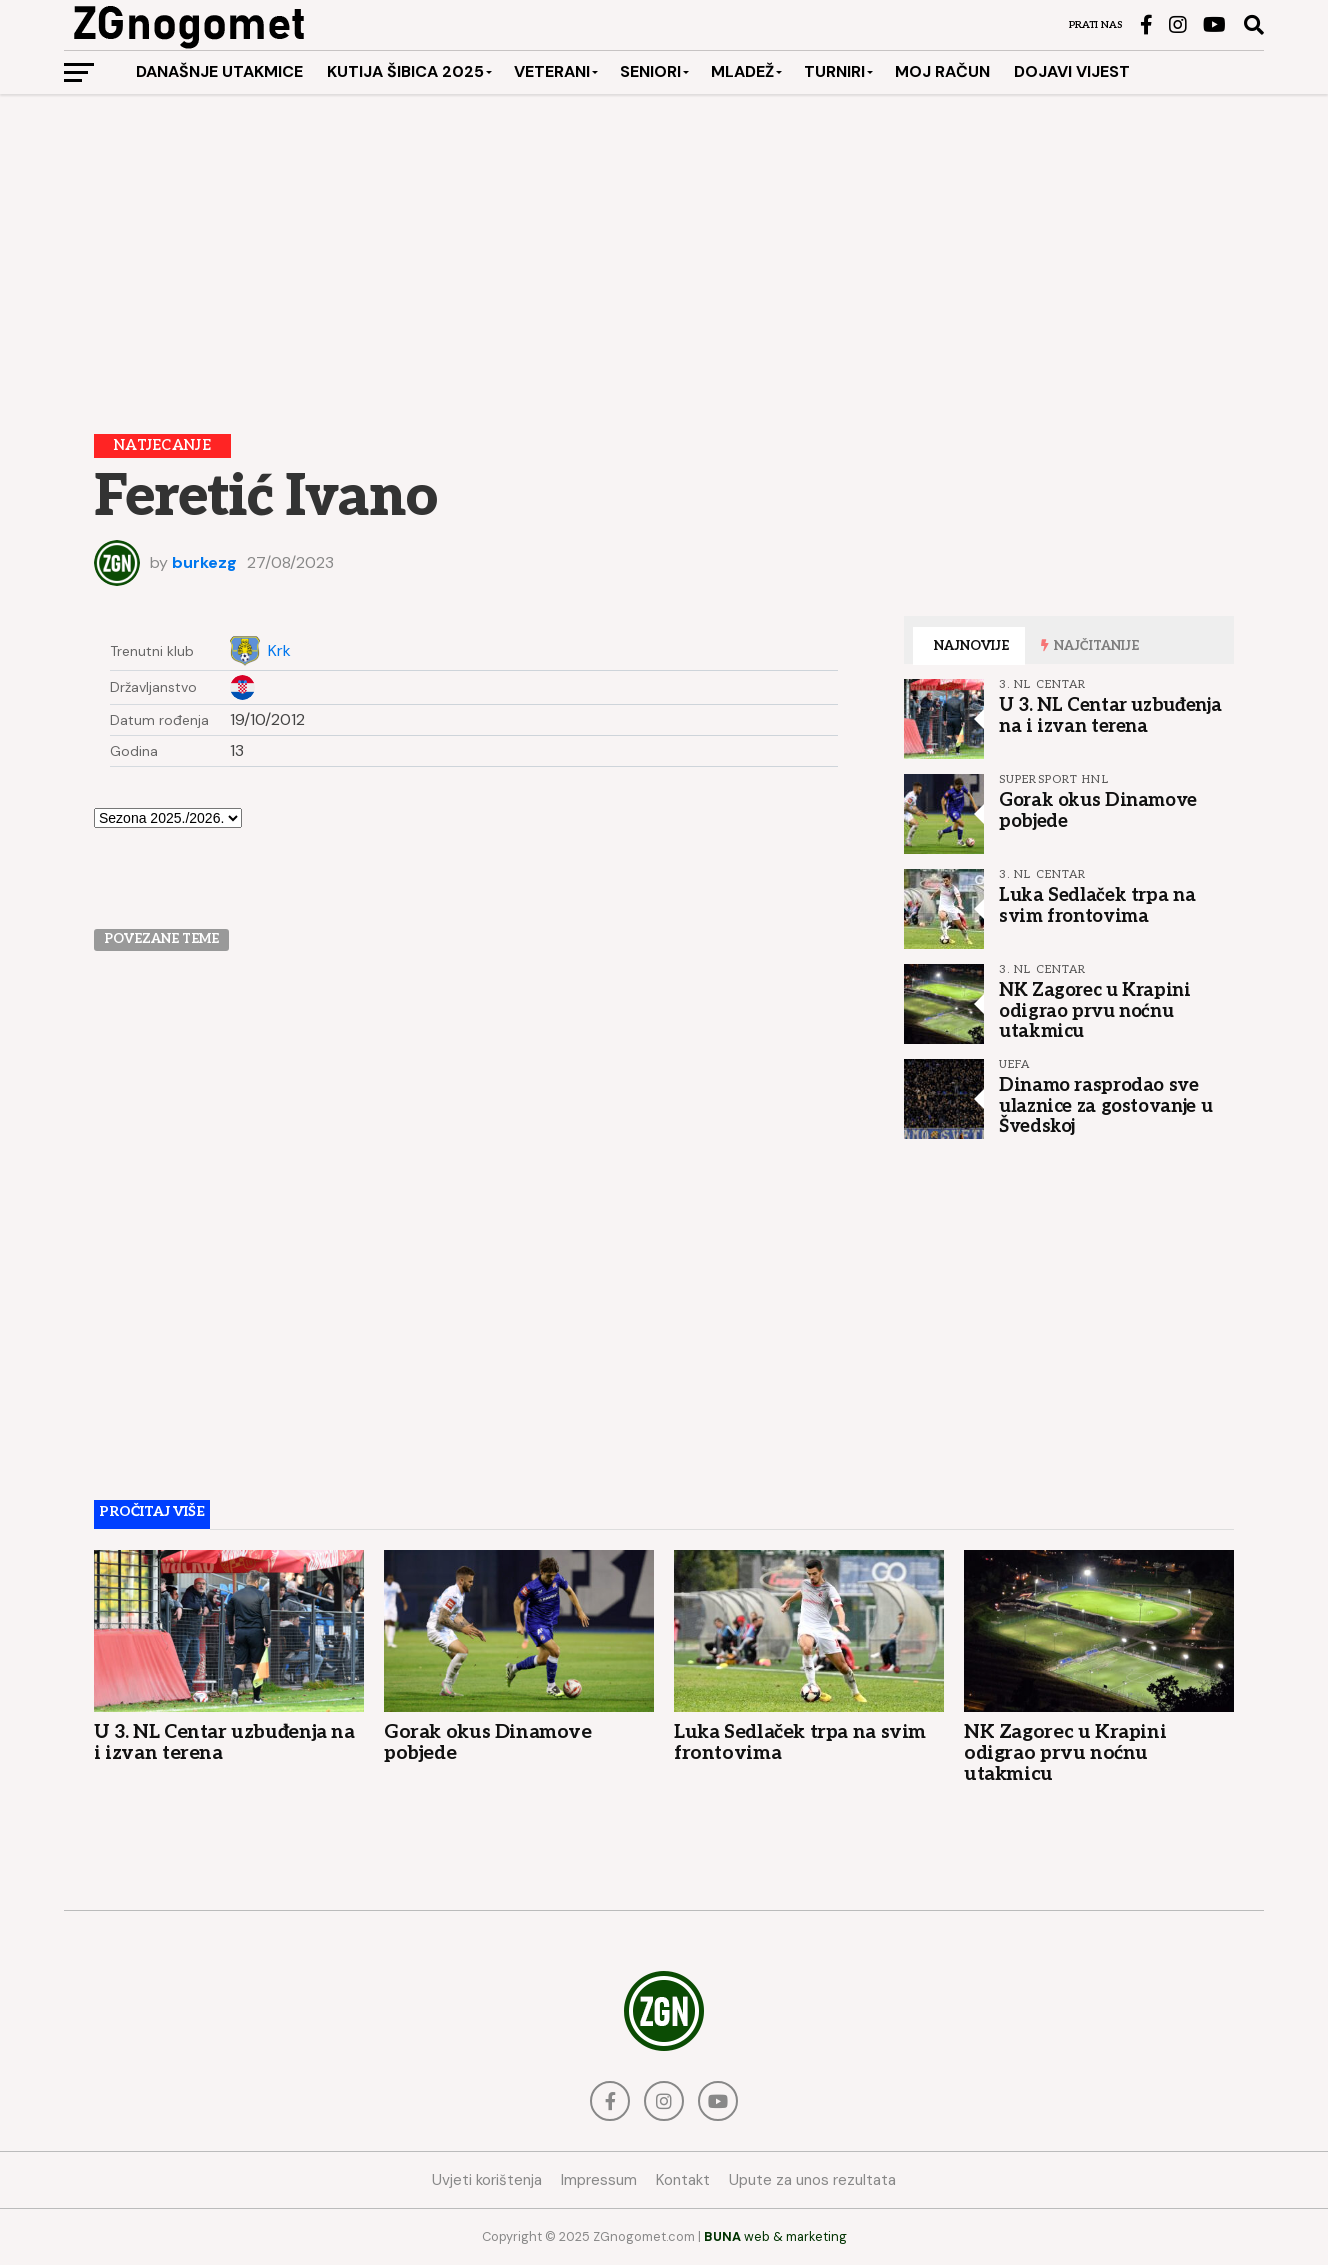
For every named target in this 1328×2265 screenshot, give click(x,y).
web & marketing (775, 2236)
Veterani (552, 71)
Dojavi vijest (1072, 71)
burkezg (204, 562)
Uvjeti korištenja (487, 2180)
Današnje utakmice (219, 71)
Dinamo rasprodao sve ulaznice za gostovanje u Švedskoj (1105, 1105)
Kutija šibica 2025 (405, 71)
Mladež (742, 71)
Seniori (650, 71)
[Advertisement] (664, 249)
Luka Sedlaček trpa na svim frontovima (1097, 905)
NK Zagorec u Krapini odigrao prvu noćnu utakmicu (1095, 1010)
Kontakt (683, 2180)
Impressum (599, 2180)
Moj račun (942, 71)
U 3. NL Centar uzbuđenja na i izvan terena (1110, 715)
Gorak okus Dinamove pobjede (1098, 810)
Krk (279, 651)
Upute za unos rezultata (812, 2180)
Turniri (834, 71)
